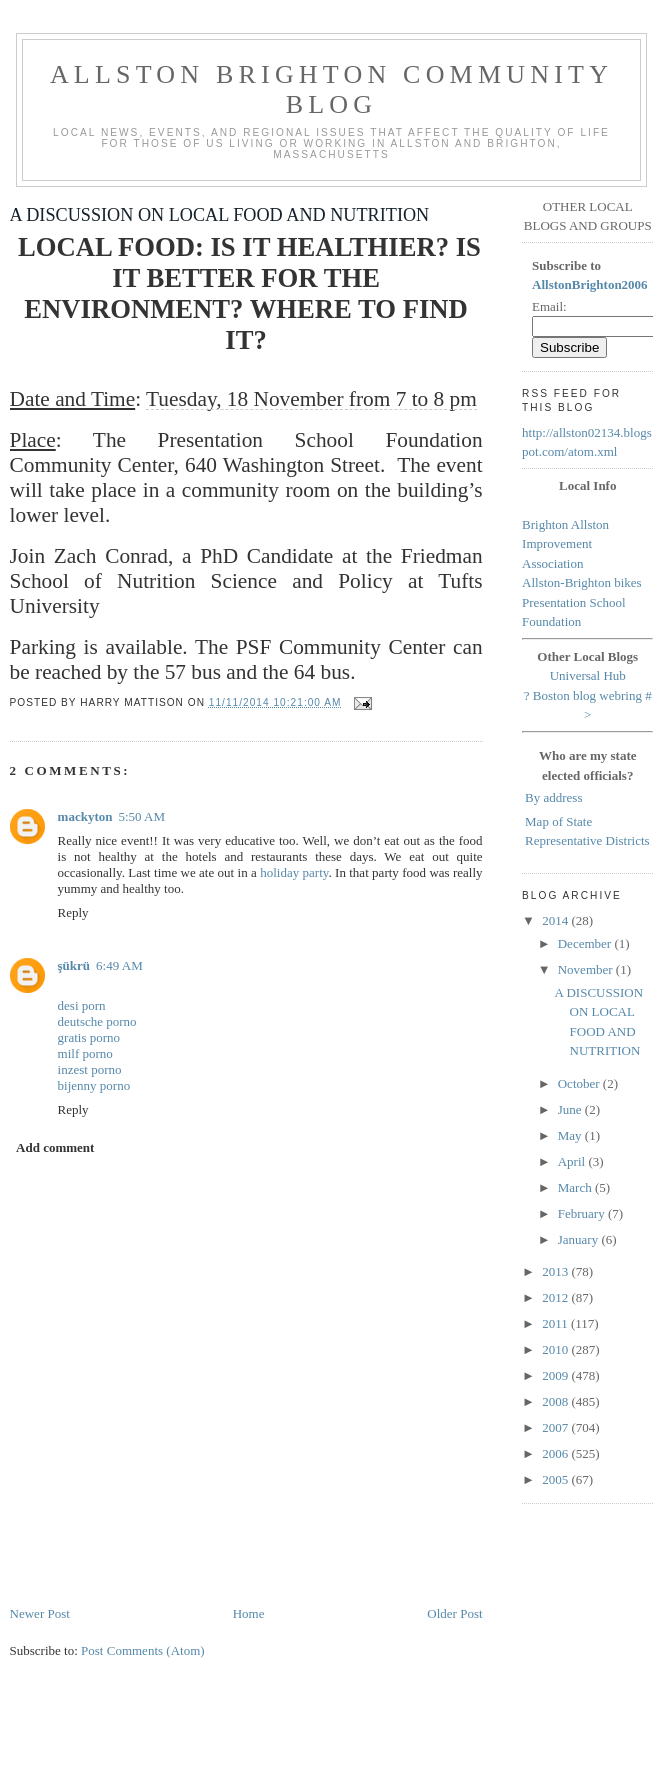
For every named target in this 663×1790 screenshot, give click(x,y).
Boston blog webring (587, 695)
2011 (556, 1323)
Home (249, 1613)
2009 (556, 1375)
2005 (556, 1479)
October (580, 1083)
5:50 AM (141, 816)
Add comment (55, 1147)
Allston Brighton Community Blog (331, 89)
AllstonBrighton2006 (590, 284)
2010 (556, 1349)
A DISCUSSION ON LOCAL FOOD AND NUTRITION (220, 215)
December (586, 943)
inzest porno (90, 1069)
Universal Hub (588, 675)
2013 (556, 1271)
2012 (556, 1297)
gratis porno (89, 1037)
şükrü (74, 965)
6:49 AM (119, 965)
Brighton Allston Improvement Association (565, 544)
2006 (556, 1453)
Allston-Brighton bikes (582, 582)
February (583, 1213)
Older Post (454, 1613)
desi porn (82, 1005)
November (587, 969)
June (571, 1109)
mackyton (85, 816)
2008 (556, 1401)
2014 (556, 920)
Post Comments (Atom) (143, 1650)
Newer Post (40, 1613)
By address (553, 797)
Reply (73, 912)
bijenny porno (94, 1085)
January (580, 1239)
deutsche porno (97, 1021)
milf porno (85, 1053)
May (571, 1135)
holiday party (294, 872)
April (573, 1161)
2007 (556, 1427)
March (576, 1187)
